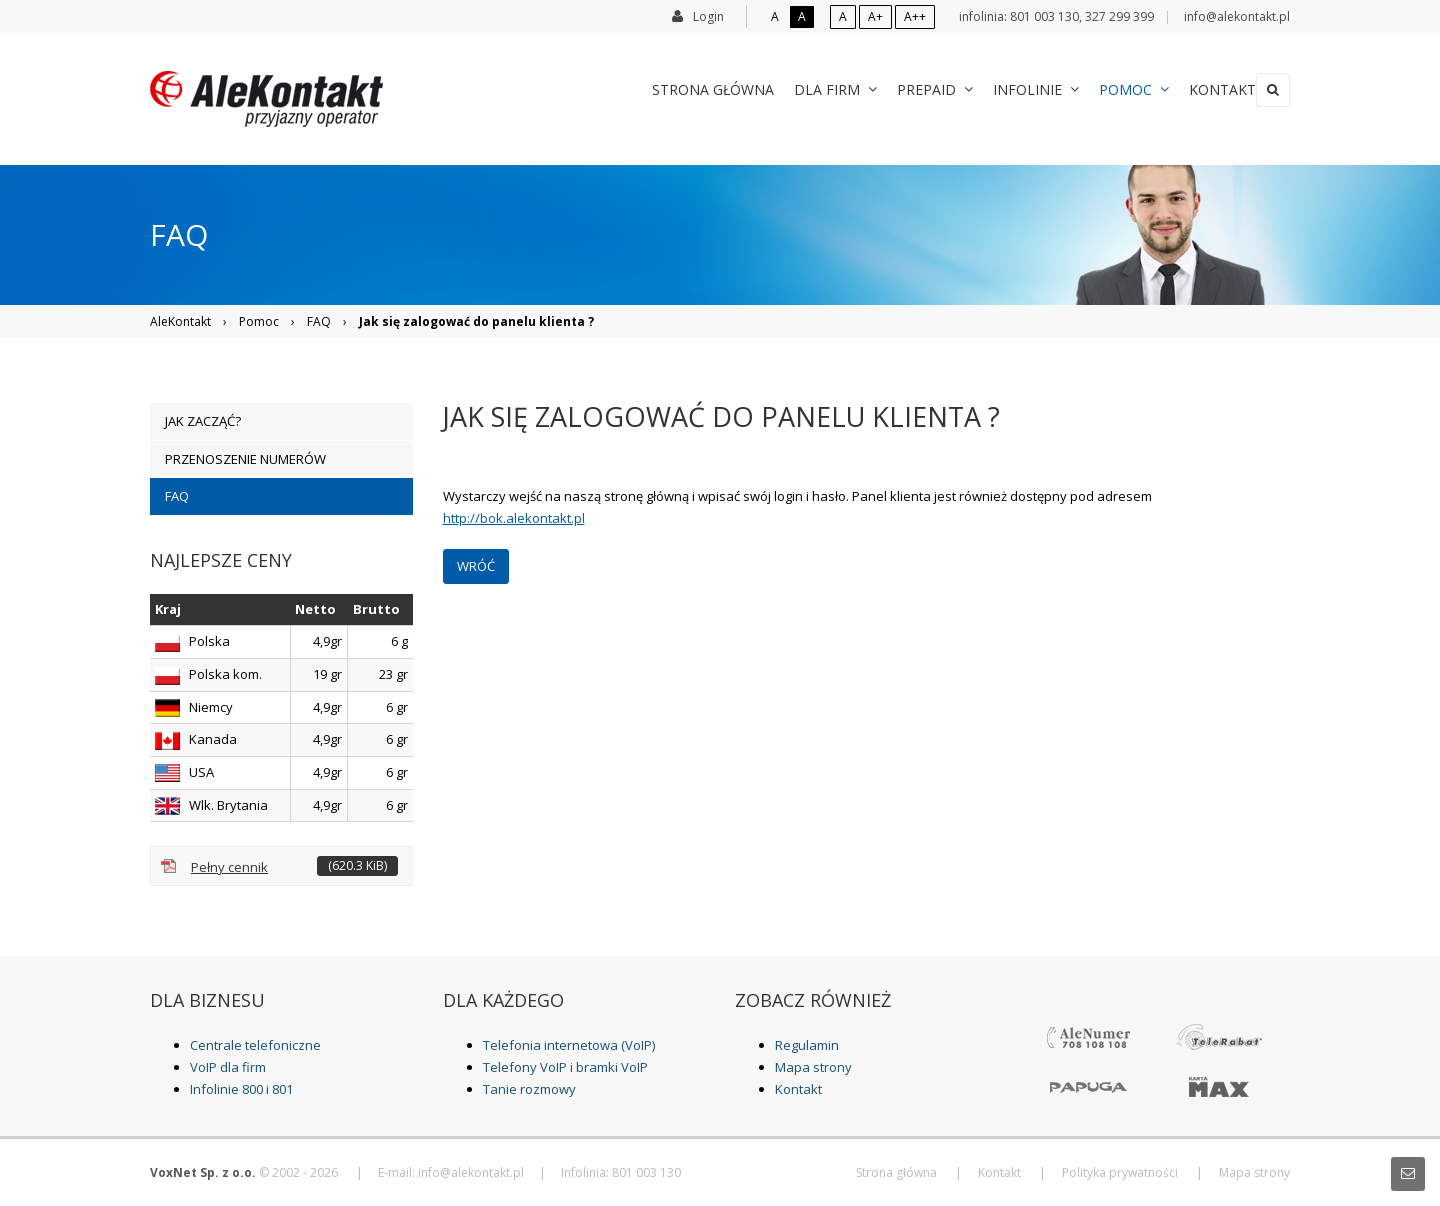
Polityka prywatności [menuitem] (1120, 1172)
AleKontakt (180, 321)
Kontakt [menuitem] (1202, 89)
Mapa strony (813, 1067)
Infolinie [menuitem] (1016, 89)
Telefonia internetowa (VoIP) (569, 1045)
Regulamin (807, 1045)
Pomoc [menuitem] (1114, 89)
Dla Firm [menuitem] (815, 89)
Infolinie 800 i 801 (241, 1089)
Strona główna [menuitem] (693, 89)
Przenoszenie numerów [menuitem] (245, 459)
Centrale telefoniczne (255, 1045)
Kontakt (798, 1089)
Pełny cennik (294, 866)
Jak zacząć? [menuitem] (203, 421)
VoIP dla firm (228, 1067)
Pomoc (259, 321)
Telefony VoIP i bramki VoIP (565, 1067)
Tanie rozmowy (529, 1089)
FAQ (319, 321)
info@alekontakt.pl (1237, 16)
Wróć (476, 566)
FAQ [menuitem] (177, 496)
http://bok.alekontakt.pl (514, 518)
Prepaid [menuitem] (915, 89)
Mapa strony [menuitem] (1254, 1172)
